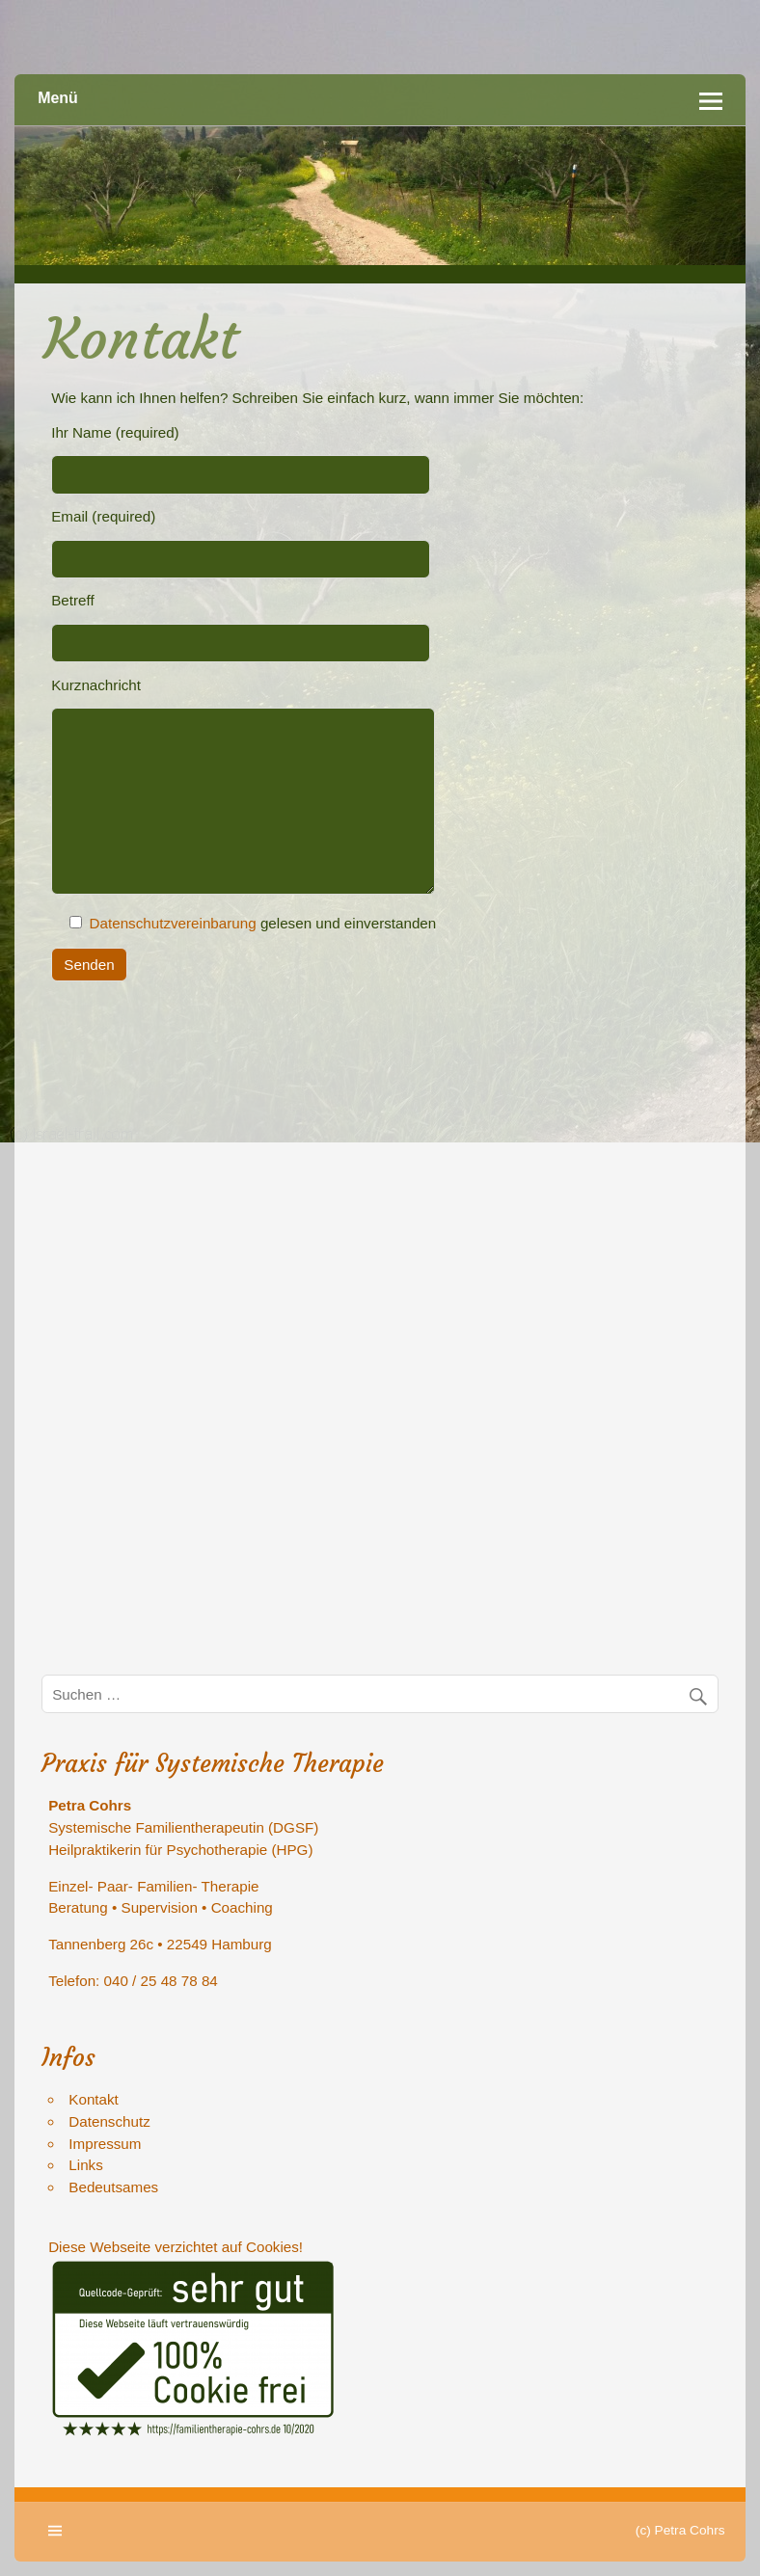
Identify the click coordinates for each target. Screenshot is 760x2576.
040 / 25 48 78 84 (161, 1980)
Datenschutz (108, 2121)
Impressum (104, 2143)
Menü (58, 98)
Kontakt (93, 2099)
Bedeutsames (113, 2187)
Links (85, 2165)
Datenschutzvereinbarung (173, 923)
